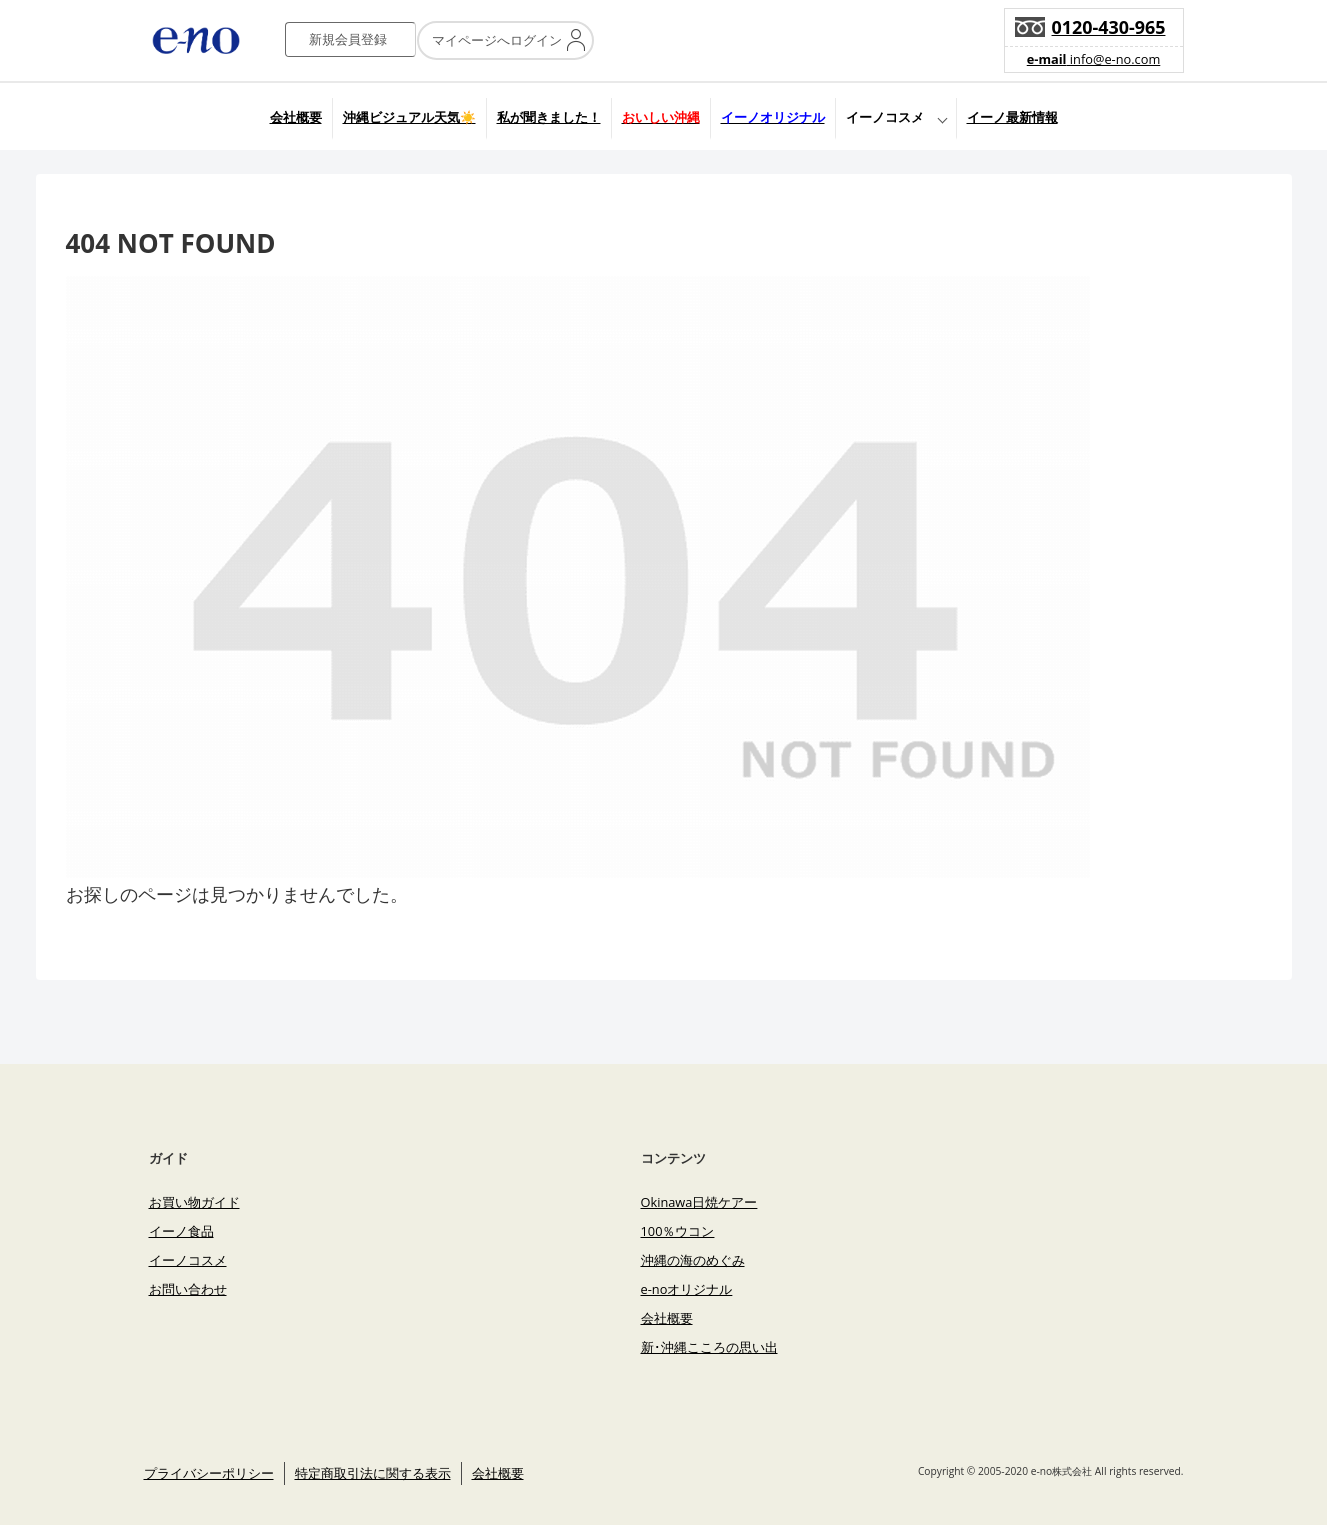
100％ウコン (678, 1231)
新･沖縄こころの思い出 (709, 1347)
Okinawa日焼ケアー (699, 1202)
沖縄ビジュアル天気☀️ (409, 117)
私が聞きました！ (549, 117)
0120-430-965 (1109, 27)
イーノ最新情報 (1012, 117)
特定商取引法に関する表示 (373, 1473)
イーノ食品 (181, 1231)
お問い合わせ (188, 1289)
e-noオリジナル (687, 1289)
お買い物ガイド (194, 1202)
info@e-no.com (1094, 59)
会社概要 (296, 117)
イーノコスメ (885, 117)
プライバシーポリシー (209, 1473)
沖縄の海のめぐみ (693, 1260)
